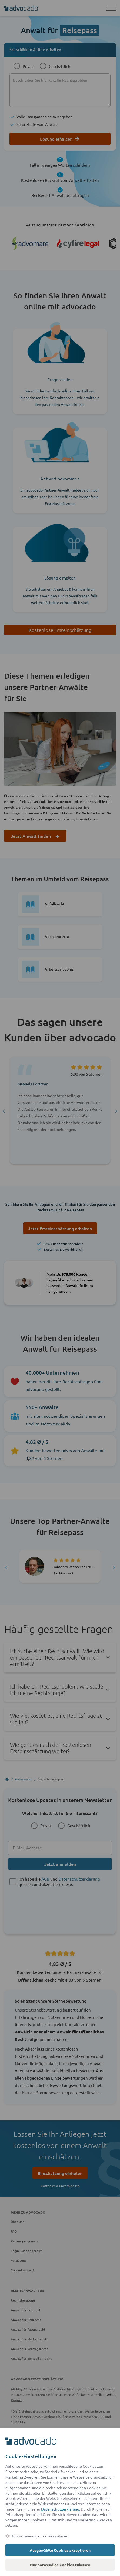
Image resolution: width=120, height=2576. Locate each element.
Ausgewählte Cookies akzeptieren (60, 2550)
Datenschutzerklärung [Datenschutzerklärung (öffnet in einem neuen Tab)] (60, 2509)
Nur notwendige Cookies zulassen (60, 2564)
